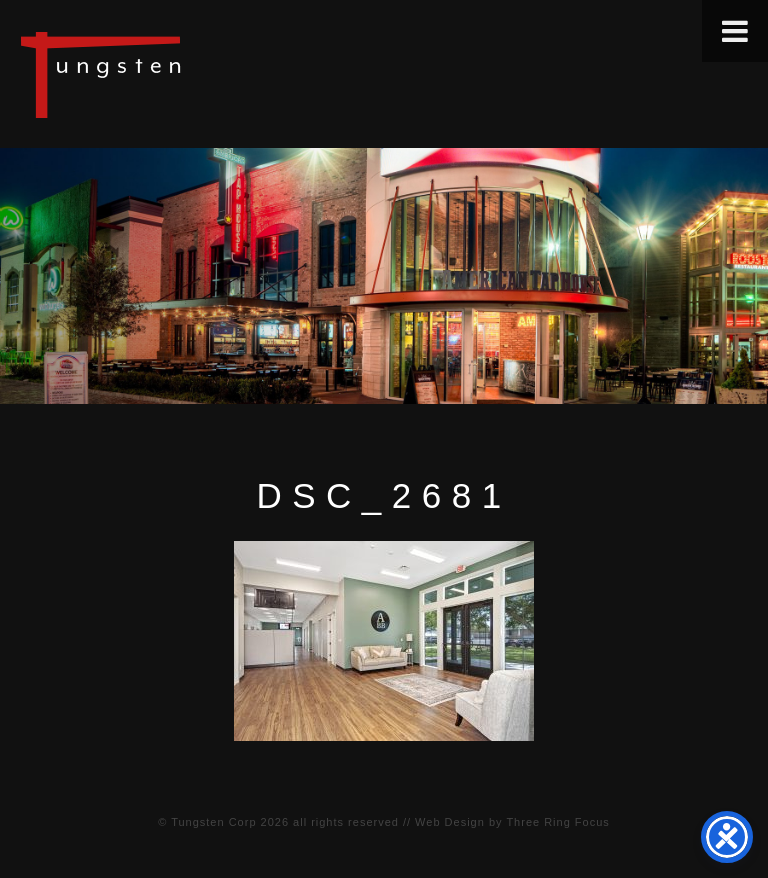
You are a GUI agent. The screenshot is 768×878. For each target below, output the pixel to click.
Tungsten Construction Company (170, 74)
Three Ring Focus (557, 822)
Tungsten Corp (213, 822)
